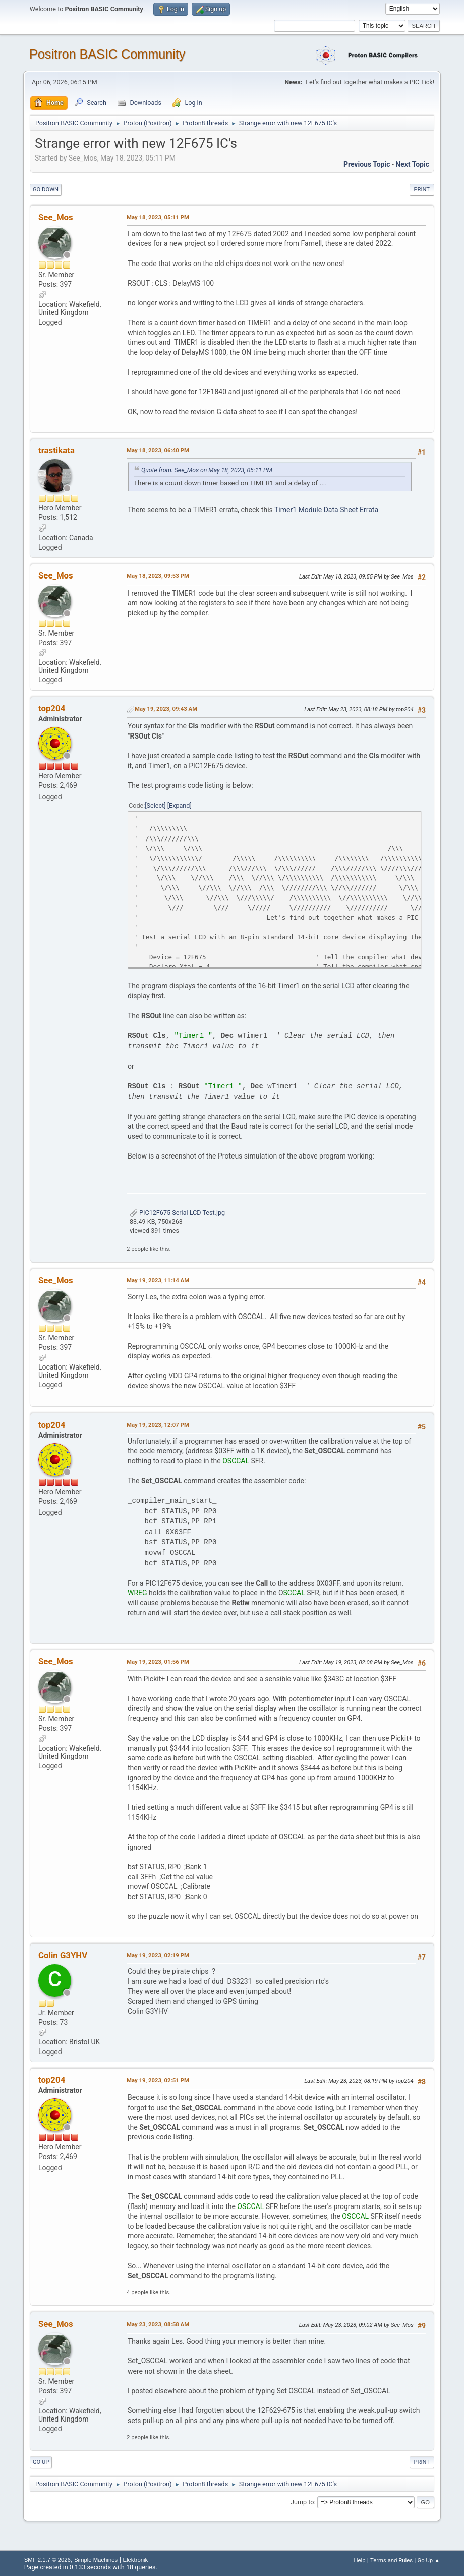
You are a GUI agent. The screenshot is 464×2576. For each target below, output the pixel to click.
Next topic (412, 164)
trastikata (56, 450)
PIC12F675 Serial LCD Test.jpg (177, 1212)
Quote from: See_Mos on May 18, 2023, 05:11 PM (206, 470)
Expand (179, 805)
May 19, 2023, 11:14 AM (158, 1280)
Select (155, 805)
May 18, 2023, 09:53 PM (158, 576)
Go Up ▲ (428, 2560)
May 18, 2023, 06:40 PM (158, 450)
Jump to (302, 2502)
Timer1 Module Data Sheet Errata (326, 510)
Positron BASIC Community (107, 54)
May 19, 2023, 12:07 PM (158, 1424)
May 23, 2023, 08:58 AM (158, 2324)
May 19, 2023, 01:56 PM (158, 1661)
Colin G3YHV (62, 1955)
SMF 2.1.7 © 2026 (47, 2560)
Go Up (41, 2462)
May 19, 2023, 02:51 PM (158, 2080)
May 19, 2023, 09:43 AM (166, 708)
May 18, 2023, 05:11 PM (158, 217)
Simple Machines (96, 2560)
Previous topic (366, 164)
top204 (51, 708)
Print (422, 189)
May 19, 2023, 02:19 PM (158, 1955)
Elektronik (135, 2560)
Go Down (46, 189)
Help (359, 2560)
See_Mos (55, 217)
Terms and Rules (391, 2560)
